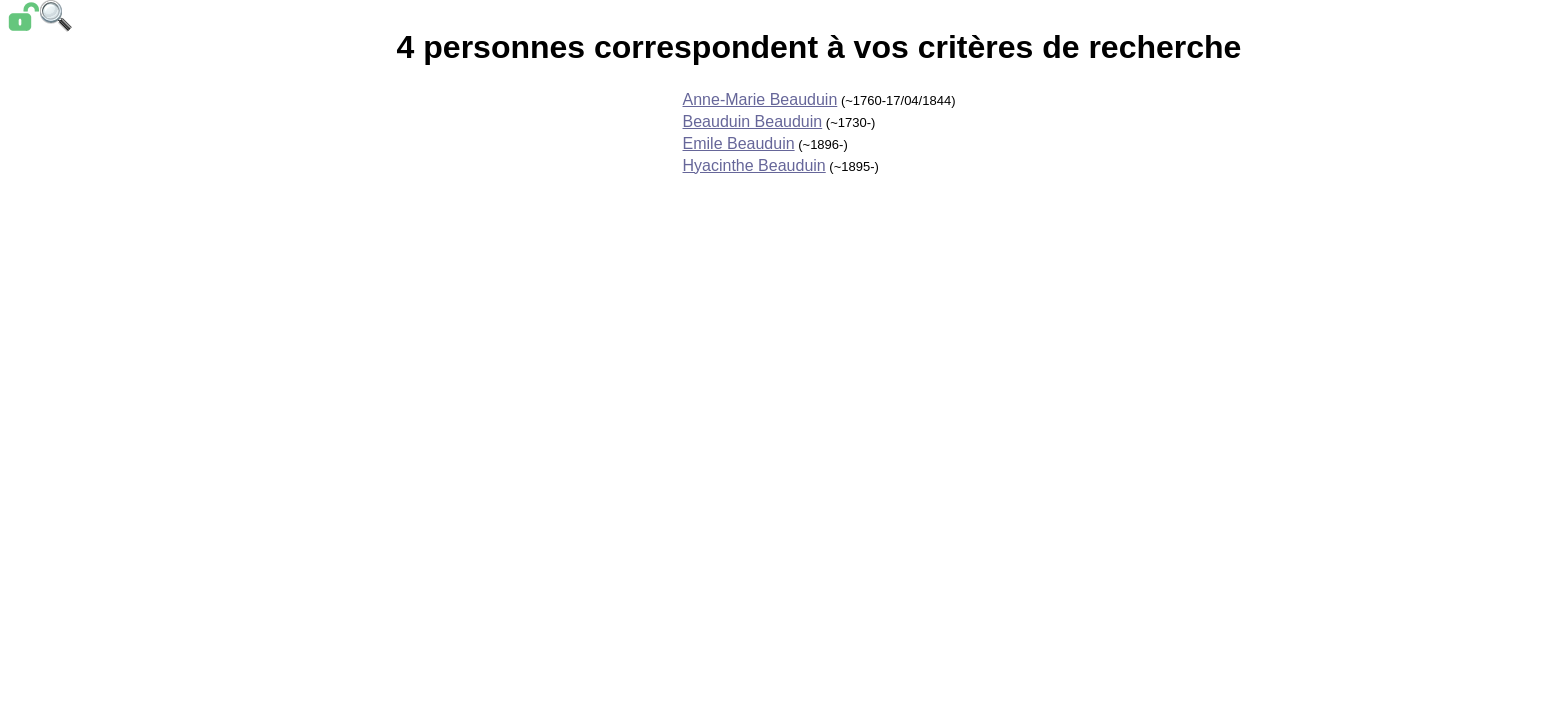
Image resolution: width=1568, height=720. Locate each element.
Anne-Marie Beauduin (760, 99)
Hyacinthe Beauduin (754, 165)
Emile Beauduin (739, 143)
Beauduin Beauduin (753, 121)
